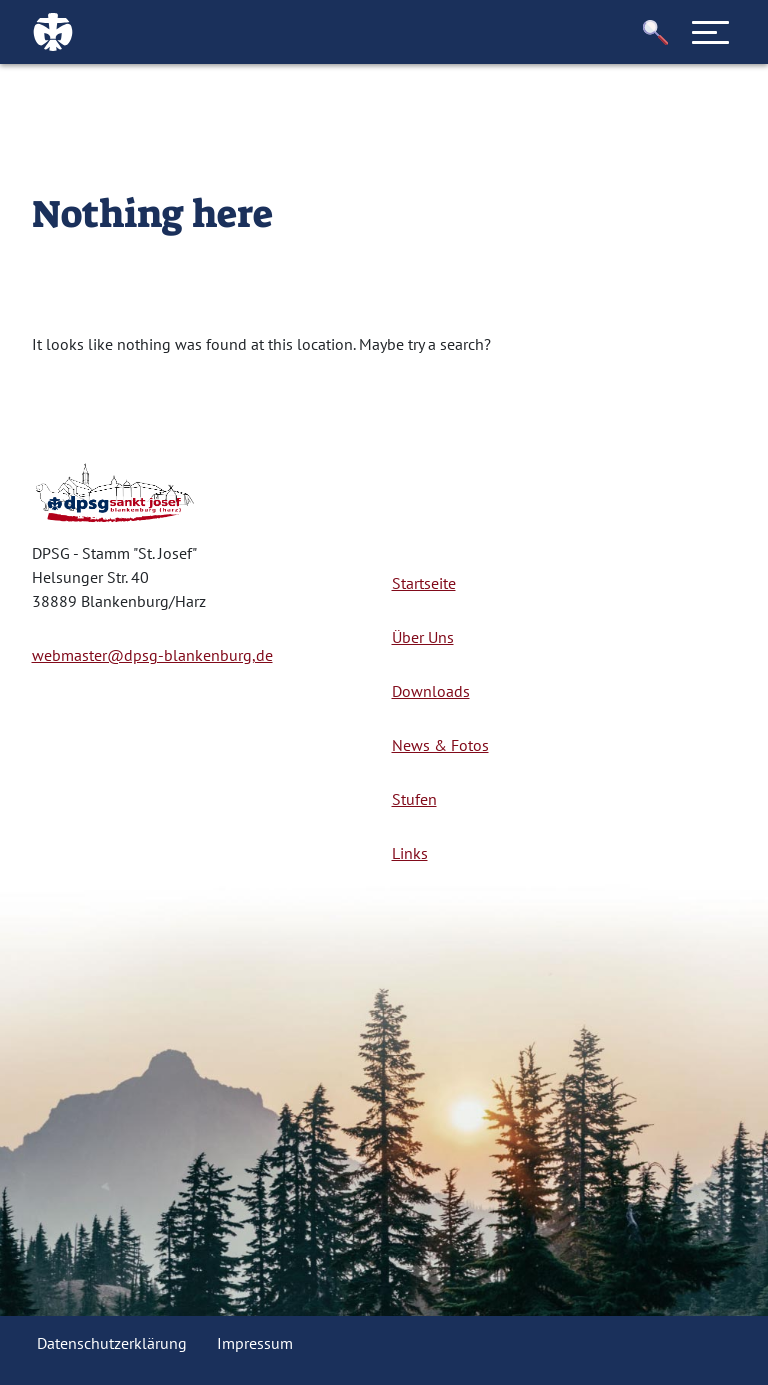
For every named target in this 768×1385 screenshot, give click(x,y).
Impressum (255, 1343)
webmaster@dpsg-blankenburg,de (152, 655)
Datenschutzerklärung (112, 1343)
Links (410, 853)
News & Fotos (440, 745)
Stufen (414, 799)
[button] (656, 32)
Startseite (424, 583)
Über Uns (423, 637)
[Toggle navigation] (711, 32)
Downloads (431, 691)
